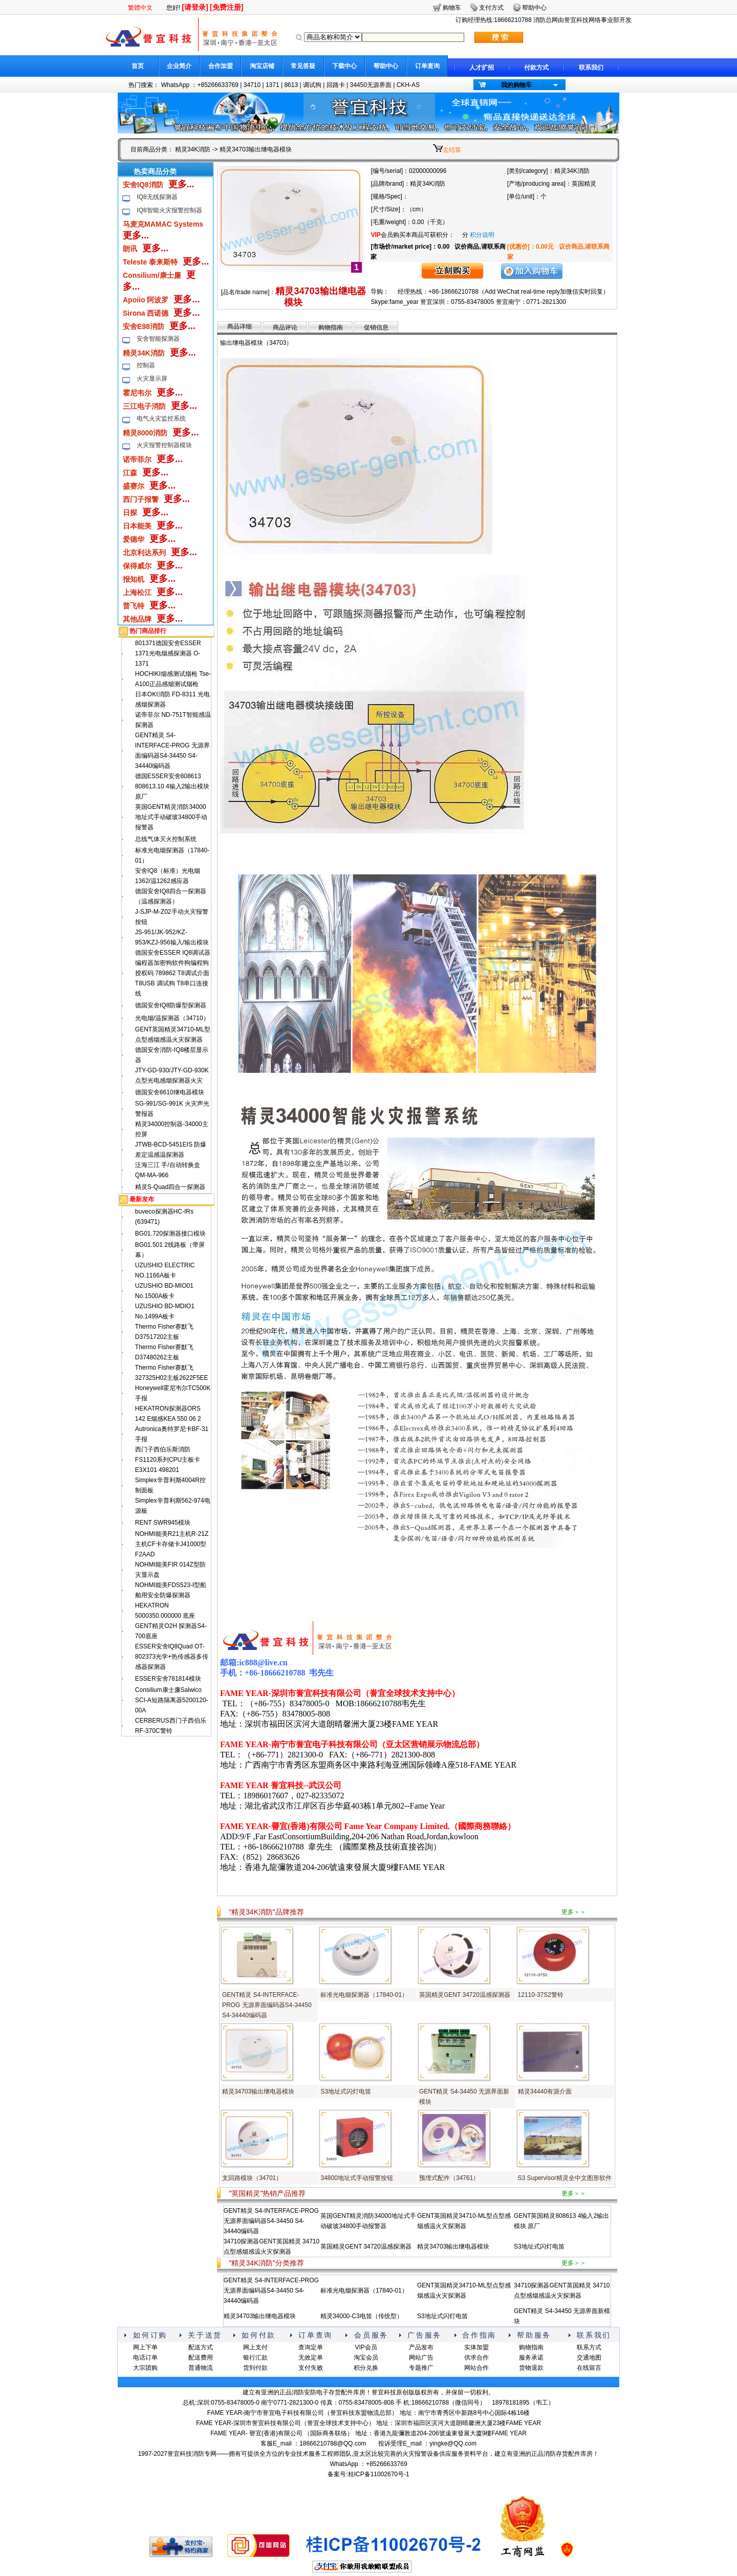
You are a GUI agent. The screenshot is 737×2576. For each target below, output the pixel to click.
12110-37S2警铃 (540, 1994)
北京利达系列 (144, 552)
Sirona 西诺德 (145, 313)
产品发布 (421, 2347)
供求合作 (476, 2357)
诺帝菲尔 (137, 459)
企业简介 (179, 66)
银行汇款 (255, 2357)
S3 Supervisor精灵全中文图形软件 (565, 2178)
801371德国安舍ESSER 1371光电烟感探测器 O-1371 (168, 653)
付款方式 (536, 67)
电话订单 (145, 2357)
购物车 (452, 7)
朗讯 (130, 249)
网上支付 (255, 2347)
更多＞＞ (573, 1912)
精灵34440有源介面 (545, 2091)
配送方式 (200, 2347)
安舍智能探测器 (158, 338)
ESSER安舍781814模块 (168, 1678)
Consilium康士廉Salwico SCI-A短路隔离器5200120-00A (171, 1700)
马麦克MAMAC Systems (163, 224)
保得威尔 (137, 566)
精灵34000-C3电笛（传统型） (361, 2316)
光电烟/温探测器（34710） (172, 1018)
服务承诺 (531, 2357)
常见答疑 (303, 66)
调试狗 (312, 85)
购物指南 (330, 327)
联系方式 (589, 2347)
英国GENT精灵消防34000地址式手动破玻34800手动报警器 (171, 817)
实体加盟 (476, 2347)
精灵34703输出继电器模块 (258, 2091)
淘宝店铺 (262, 66)
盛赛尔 (133, 486)
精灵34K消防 (192, 149)
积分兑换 (366, 2367)
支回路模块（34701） (252, 2178)
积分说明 (482, 234)
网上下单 (145, 2347)
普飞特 (133, 606)
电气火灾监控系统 (161, 418)
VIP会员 (366, 2347)
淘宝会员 (366, 2357)
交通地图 (589, 2357)
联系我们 (591, 67)
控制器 (146, 365)
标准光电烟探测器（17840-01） (364, 1994)
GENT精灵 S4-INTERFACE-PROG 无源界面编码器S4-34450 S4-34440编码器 (267, 2005)
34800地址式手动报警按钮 (356, 2178)
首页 (138, 66)
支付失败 (310, 2367)
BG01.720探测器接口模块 (170, 1233)
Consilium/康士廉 (152, 275)
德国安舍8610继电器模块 (169, 1092)
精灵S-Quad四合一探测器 (170, 1187)
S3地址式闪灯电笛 (345, 2091)
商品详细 (239, 326)
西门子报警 (141, 499)
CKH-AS (408, 85)
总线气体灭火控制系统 (166, 839)
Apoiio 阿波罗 (145, 300)
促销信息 (376, 327)
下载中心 (344, 66)
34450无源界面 (370, 85)
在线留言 (589, 2367)
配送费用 (200, 2357)
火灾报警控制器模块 (164, 445)
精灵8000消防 (145, 433)
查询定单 (310, 2347)
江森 (130, 473)
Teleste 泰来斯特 (150, 262)
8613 (291, 85)
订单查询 (427, 66)
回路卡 (336, 85)
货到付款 (255, 2367)
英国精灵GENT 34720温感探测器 (464, 1994)
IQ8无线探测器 (157, 197)
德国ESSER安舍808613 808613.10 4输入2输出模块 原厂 (172, 786)
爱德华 (133, 539)
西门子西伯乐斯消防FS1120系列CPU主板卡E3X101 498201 (167, 1459)
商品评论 (285, 327)
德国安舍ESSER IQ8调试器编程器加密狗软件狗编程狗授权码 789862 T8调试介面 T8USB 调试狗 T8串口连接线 (172, 973)
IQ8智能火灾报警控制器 (169, 210)
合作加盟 (220, 66)
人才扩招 (481, 67)
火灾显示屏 (152, 378)
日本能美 (137, 526)
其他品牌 (137, 619)
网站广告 (421, 2357)
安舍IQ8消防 (143, 185)
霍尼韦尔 (137, 393)
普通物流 (200, 2367)
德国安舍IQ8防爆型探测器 (170, 1005)
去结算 (452, 149)
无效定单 (310, 2357)
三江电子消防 (144, 406)
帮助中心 (386, 66)
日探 (130, 513)
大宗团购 (145, 2367)
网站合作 (476, 2367)
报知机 (133, 579)
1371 (272, 85)
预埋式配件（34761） (449, 2178)
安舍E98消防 (143, 326)
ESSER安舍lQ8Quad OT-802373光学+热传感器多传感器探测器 (171, 1656)
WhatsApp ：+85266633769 (200, 85)
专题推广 (421, 2367)
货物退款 (531, 2367)
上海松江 (137, 592)
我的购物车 (516, 85)
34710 (252, 85)
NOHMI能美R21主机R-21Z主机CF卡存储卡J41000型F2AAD (171, 1544)
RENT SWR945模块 (162, 1522)
